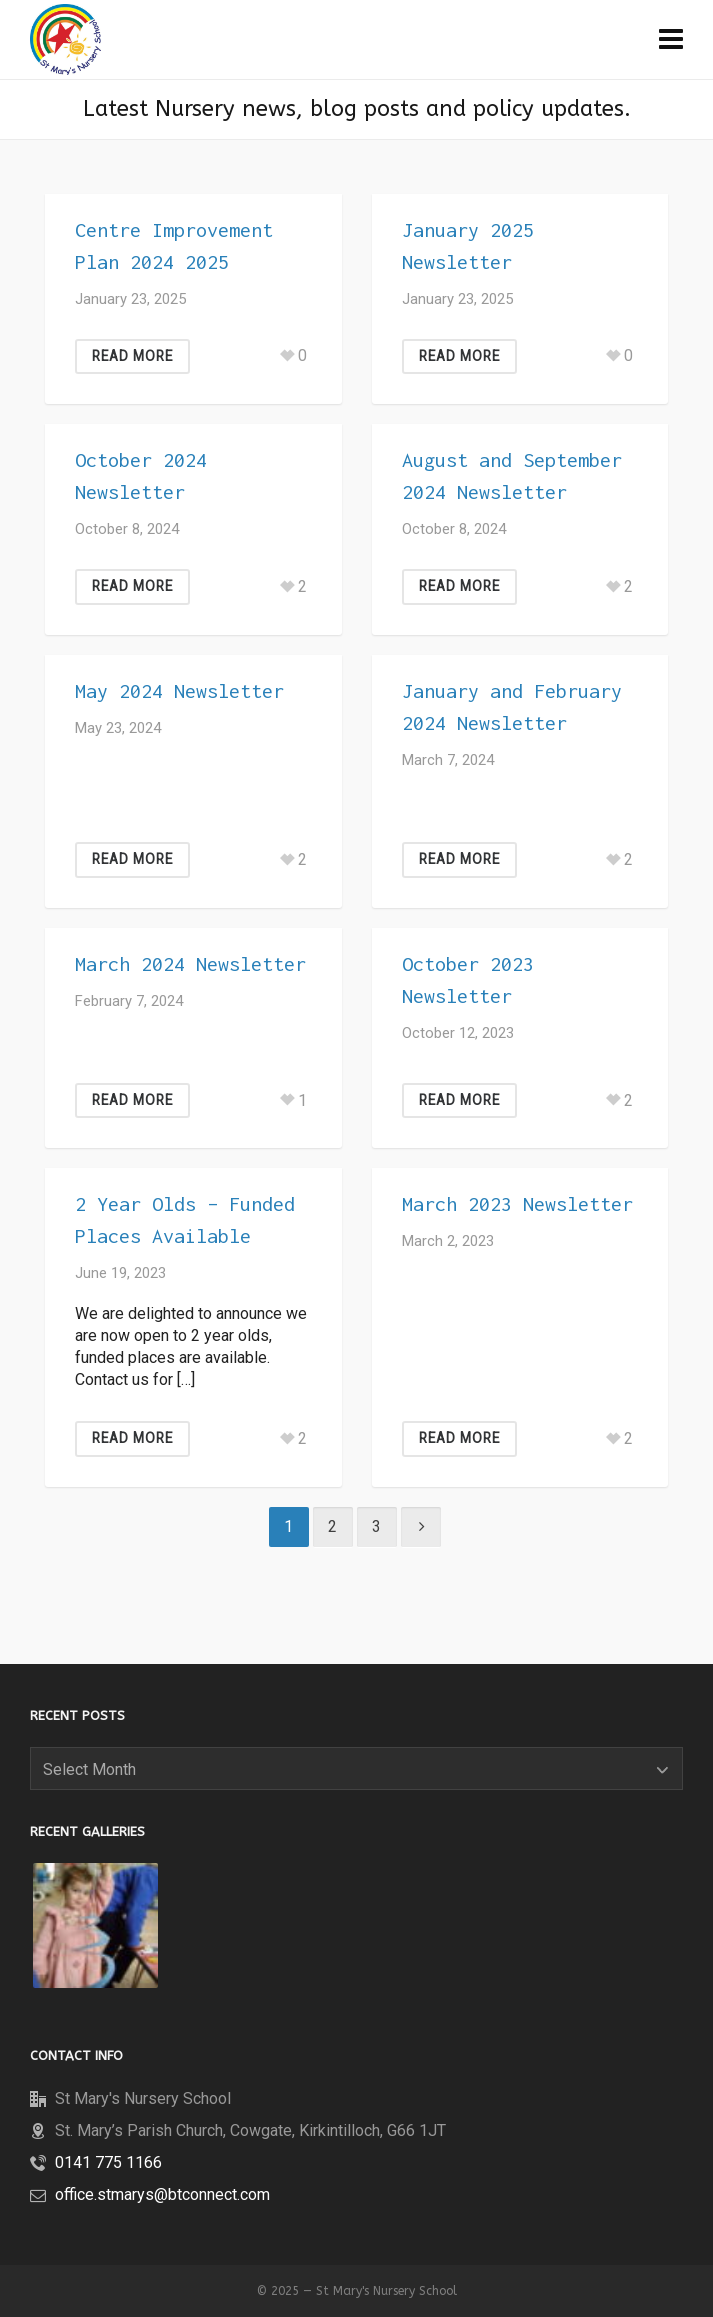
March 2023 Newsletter (517, 1203)
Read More (132, 356)
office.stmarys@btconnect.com (162, 2194)
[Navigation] (671, 40)
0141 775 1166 (108, 2162)
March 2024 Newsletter (190, 963)
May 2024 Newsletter (179, 690)
